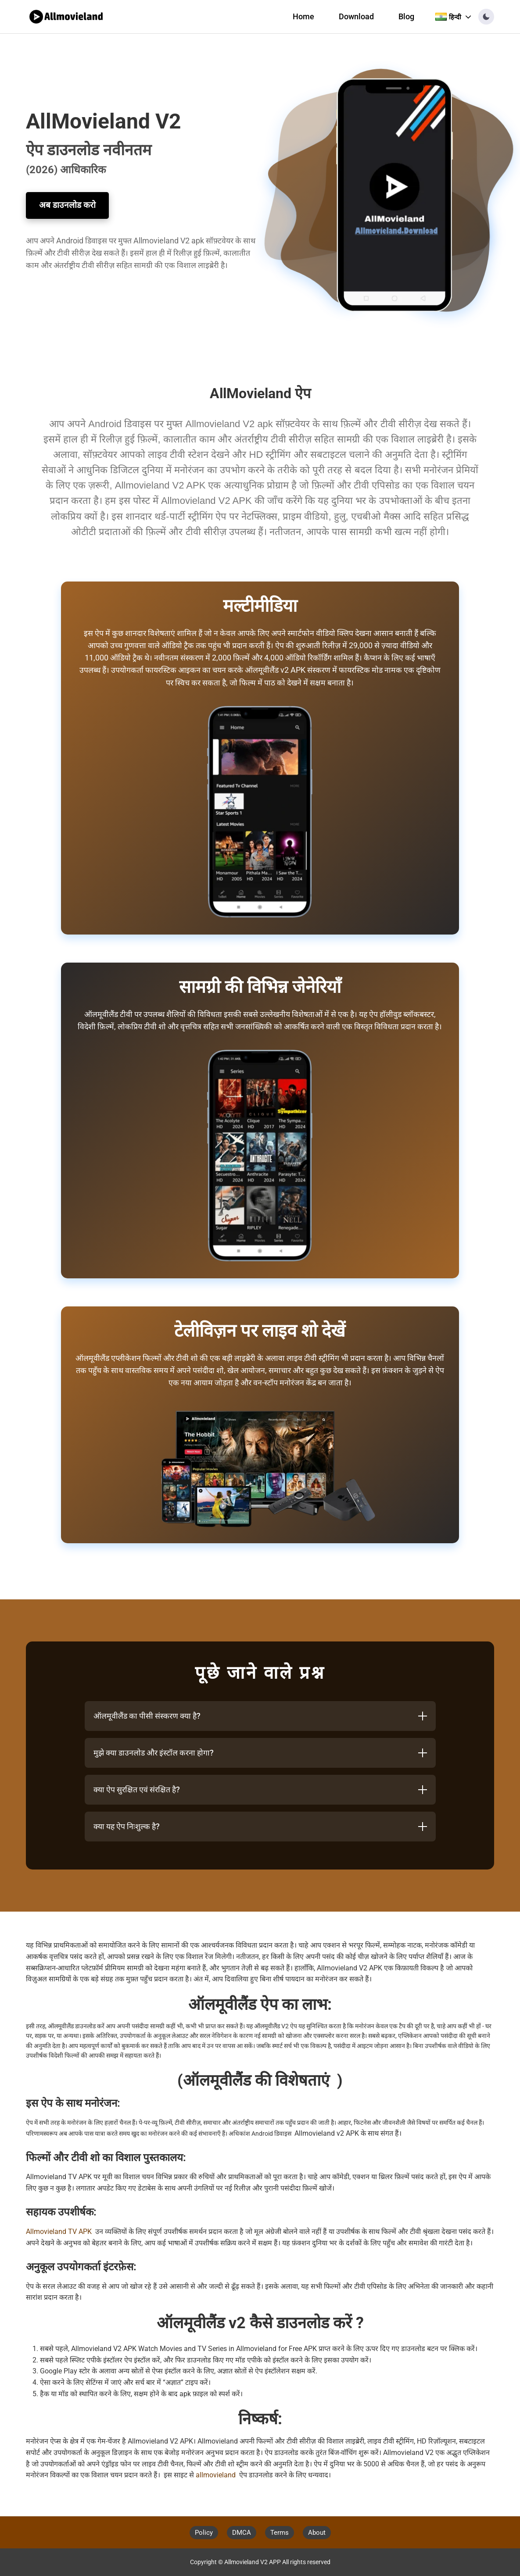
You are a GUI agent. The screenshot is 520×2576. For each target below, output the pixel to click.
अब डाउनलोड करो (67, 205)
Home (303, 16)
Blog (406, 16)
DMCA (241, 2533)
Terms (279, 2533)
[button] (486, 17)
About (317, 2533)
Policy (204, 2533)
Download (356, 16)
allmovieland (216, 2475)
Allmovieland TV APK (59, 2231)
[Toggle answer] (422, 1716)
